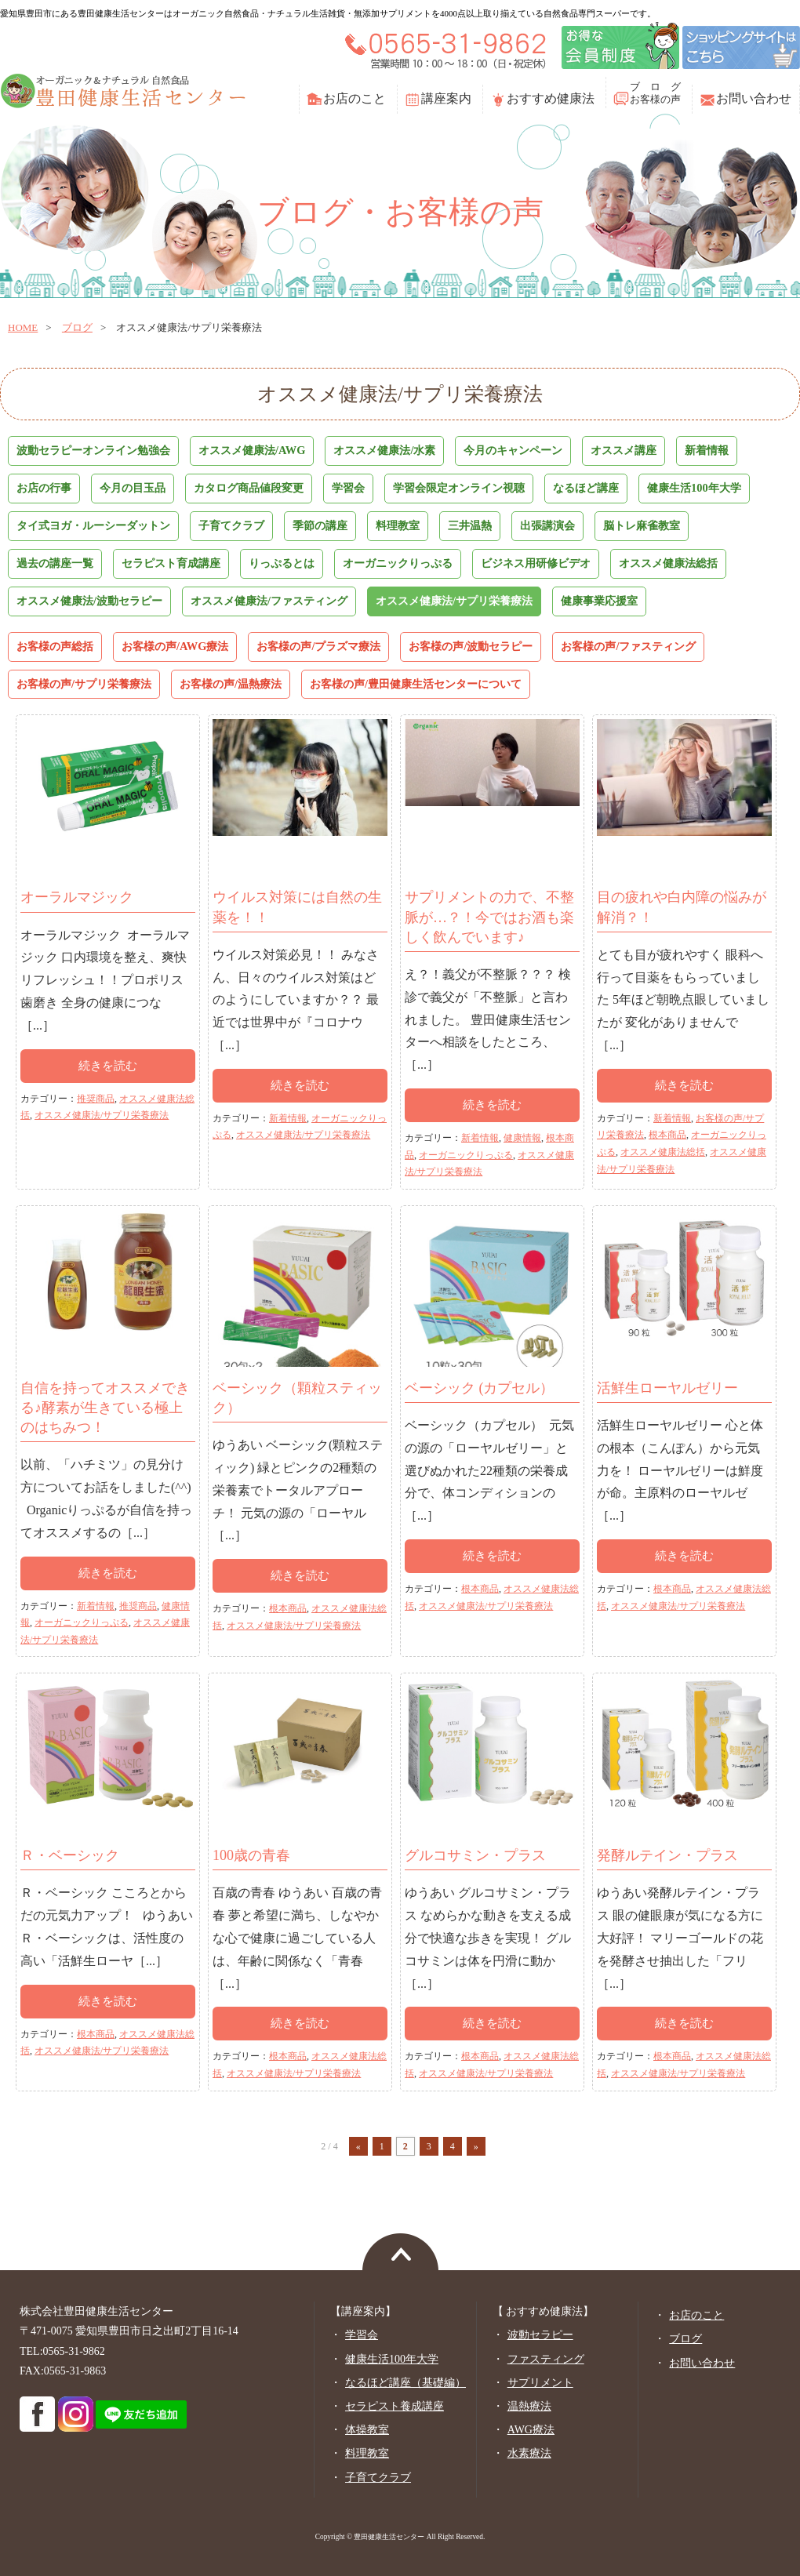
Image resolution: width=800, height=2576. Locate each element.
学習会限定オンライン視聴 (459, 487)
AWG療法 (531, 2430)
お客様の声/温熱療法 (231, 684)
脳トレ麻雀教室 (641, 525)
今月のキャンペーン (513, 450)
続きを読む (107, 1065)
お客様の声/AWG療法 (175, 646)
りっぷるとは (282, 563)
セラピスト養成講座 (394, 2406)
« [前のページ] (358, 2146)
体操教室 (367, 2430)
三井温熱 (470, 525)
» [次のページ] (476, 2146)
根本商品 (667, 1134)
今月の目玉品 (132, 487)
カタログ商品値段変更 (249, 487)
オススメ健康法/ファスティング (269, 600)
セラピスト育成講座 (171, 563)
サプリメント (540, 2383)
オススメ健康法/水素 (384, 450)
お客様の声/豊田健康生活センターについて (416, 684)
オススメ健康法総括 (668, 563)
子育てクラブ (231, 525)
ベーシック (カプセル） (480, 1388)
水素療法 (529, 2453)
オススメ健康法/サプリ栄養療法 (454, 600)
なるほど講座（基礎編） (405, 2383)
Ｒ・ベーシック (69, 1855)
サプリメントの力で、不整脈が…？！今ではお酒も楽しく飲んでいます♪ (489, 916)
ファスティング (545, 2359)
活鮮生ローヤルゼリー (667, 1388)
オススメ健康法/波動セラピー (89, 600)
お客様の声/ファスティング (628, 646)
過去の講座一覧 (54, 563)
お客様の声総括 (54, 646)
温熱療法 (529, 2406)
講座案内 (446, 98)
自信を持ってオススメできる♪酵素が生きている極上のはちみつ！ (105, 1407)
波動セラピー (540, 2335)
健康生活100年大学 (694, 487)
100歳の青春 (251, 1855)
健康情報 (522, 1137)
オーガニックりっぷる (398, 563)
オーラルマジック (76, 897)
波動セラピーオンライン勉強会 (93, 450)
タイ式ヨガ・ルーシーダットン (93, 525)
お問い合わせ (753, 98)
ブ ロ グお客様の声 (655, 93)
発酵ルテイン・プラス (667, 1855)
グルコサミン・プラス (475, 1855)
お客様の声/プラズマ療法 (318, 646)
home (23, 327)
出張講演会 (547, 525)
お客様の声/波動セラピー (471, 646)
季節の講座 (320, 525)
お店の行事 (43, 487)
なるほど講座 (586, 487)
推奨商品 (96, 1098)
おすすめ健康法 (551, 98)
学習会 (348, 487)
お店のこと (354, 98)
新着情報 (707, 450)
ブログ (77, 327)
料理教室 (398, 525)
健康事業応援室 (599, 600)
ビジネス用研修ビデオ (536, 563)
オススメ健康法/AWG (251, 450)
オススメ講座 (623, 450)
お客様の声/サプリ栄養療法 (83, 684)
